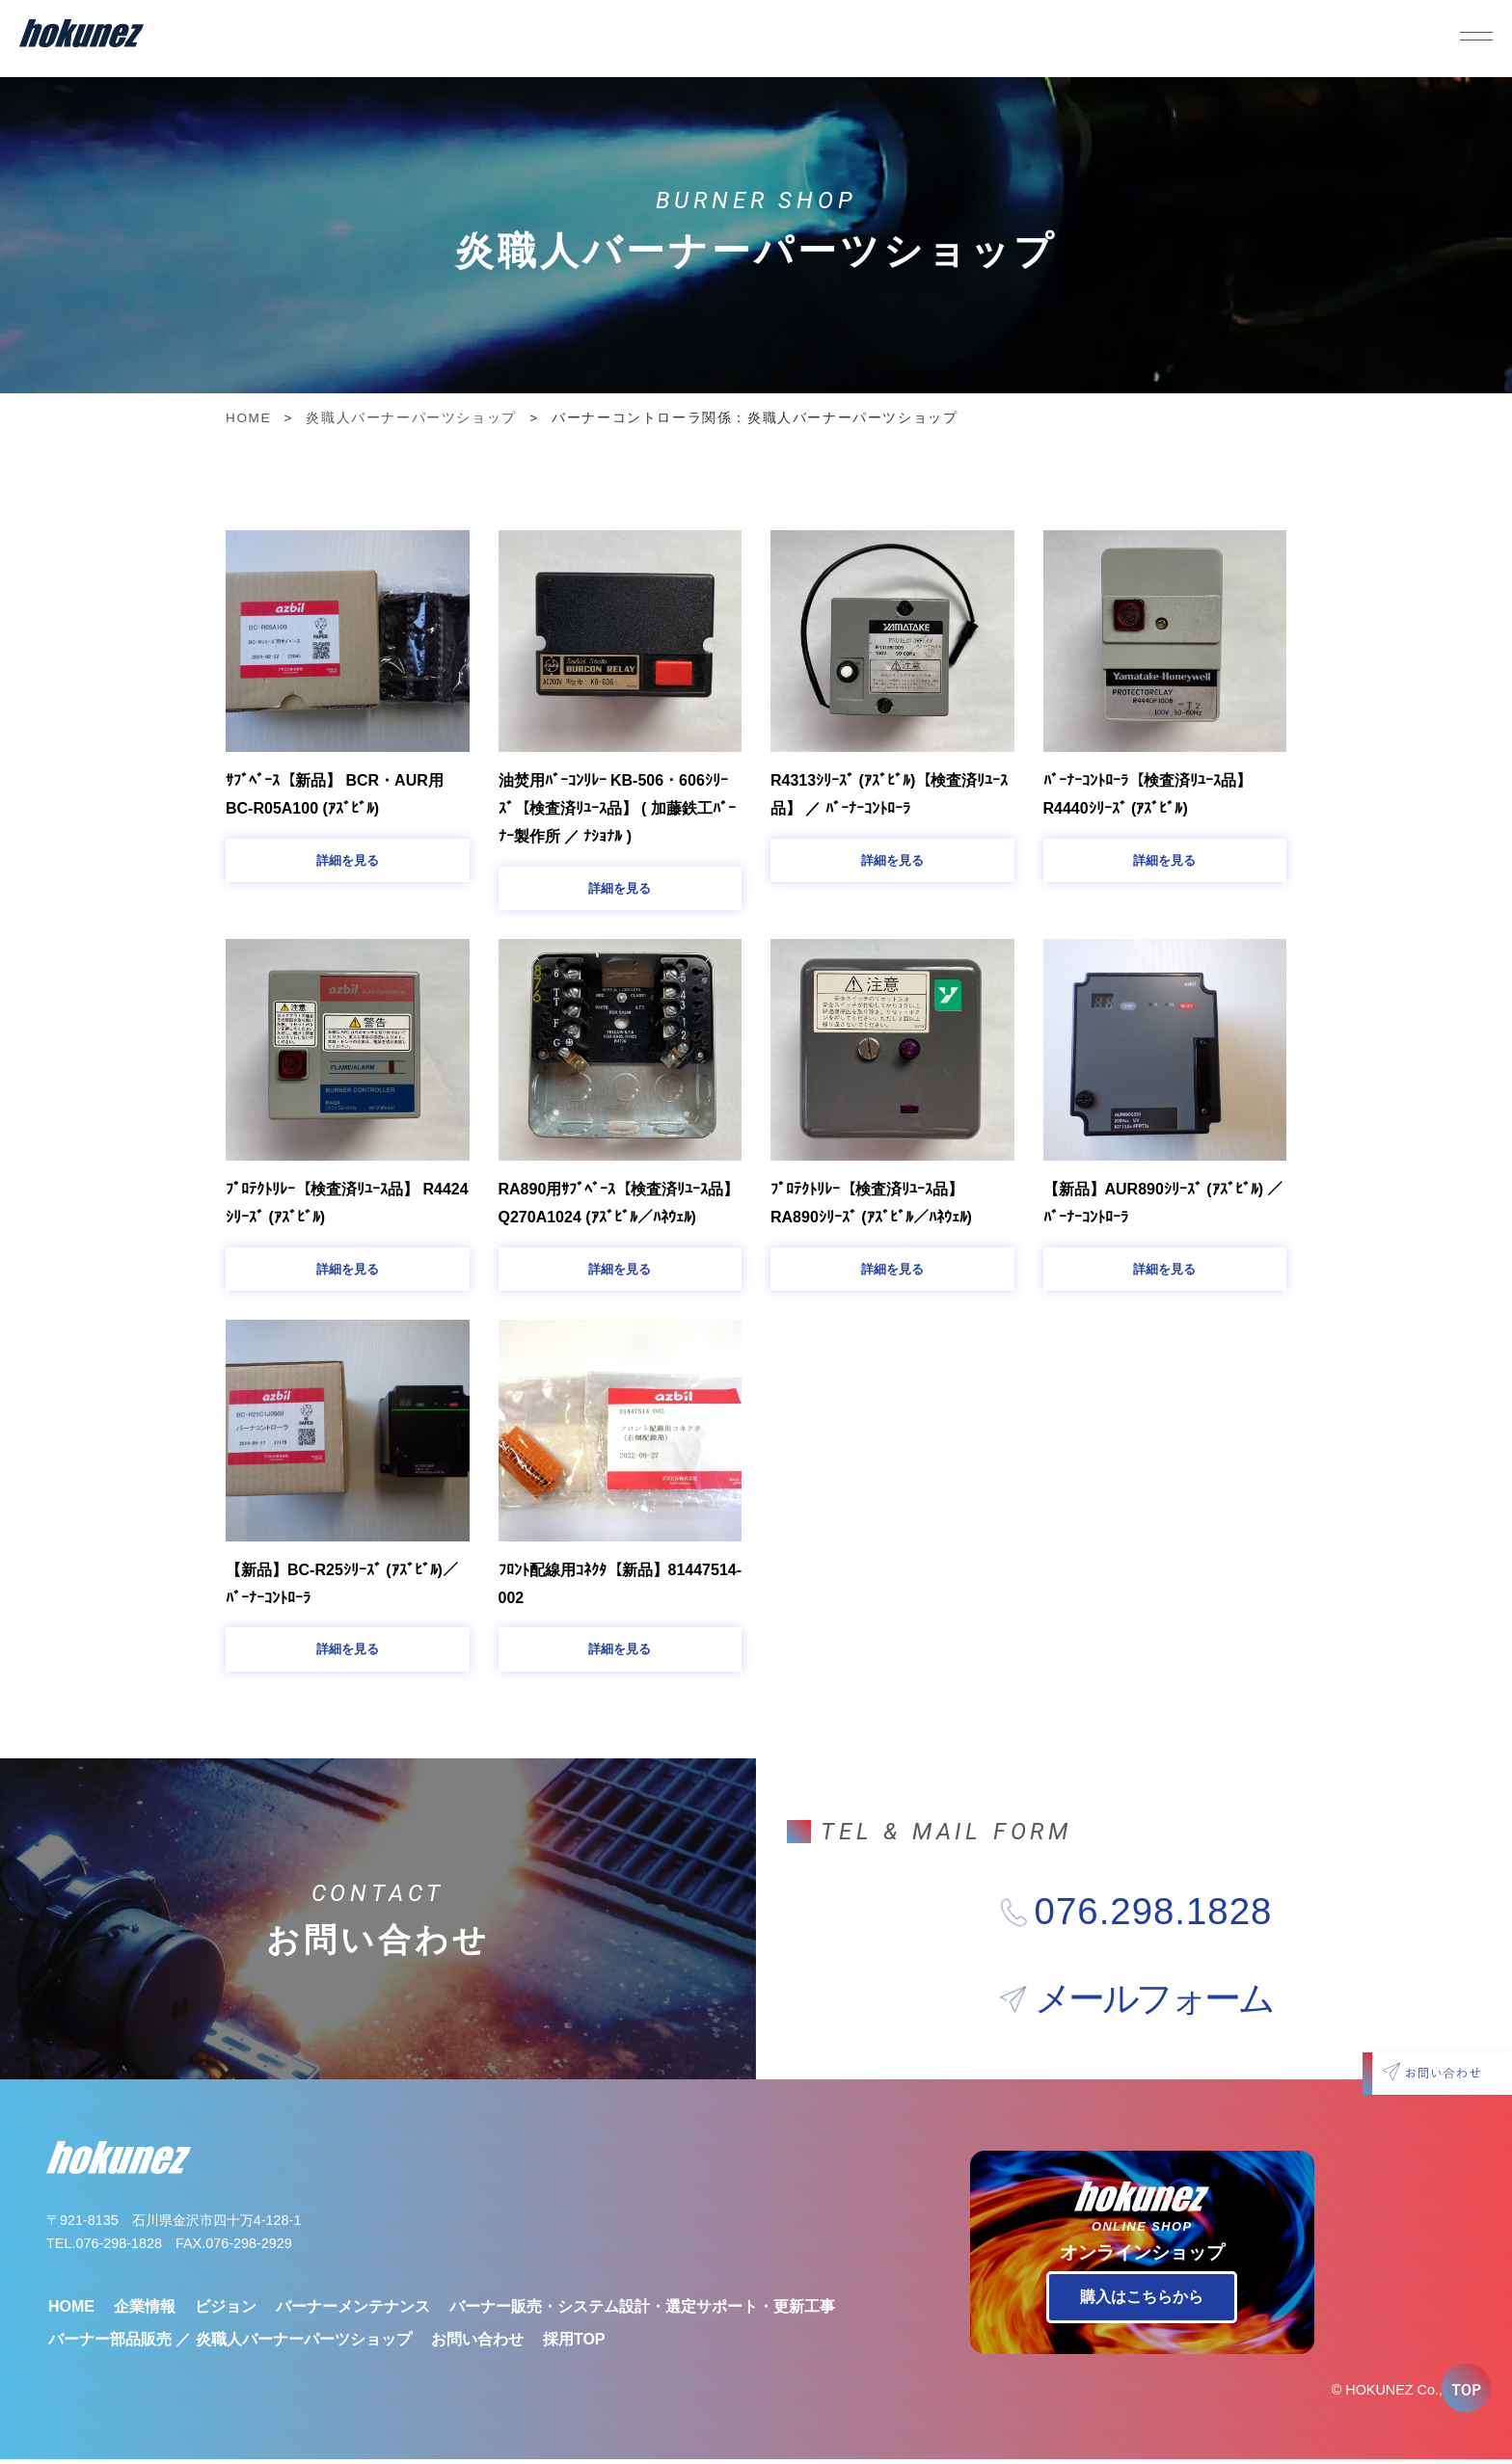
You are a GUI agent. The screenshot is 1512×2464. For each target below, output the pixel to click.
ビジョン (225, 2311)
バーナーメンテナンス (353, 2311)
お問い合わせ (477, 2344)
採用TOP (574, 2344)
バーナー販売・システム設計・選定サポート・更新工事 (642, 2311)
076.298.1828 (1154, 1916)
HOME (248, 418)
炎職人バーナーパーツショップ (411, 418)
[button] (348, 861)
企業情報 (145, 2311)
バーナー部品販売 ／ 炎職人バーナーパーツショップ (230, 2344)
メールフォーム (1154, 2004)
